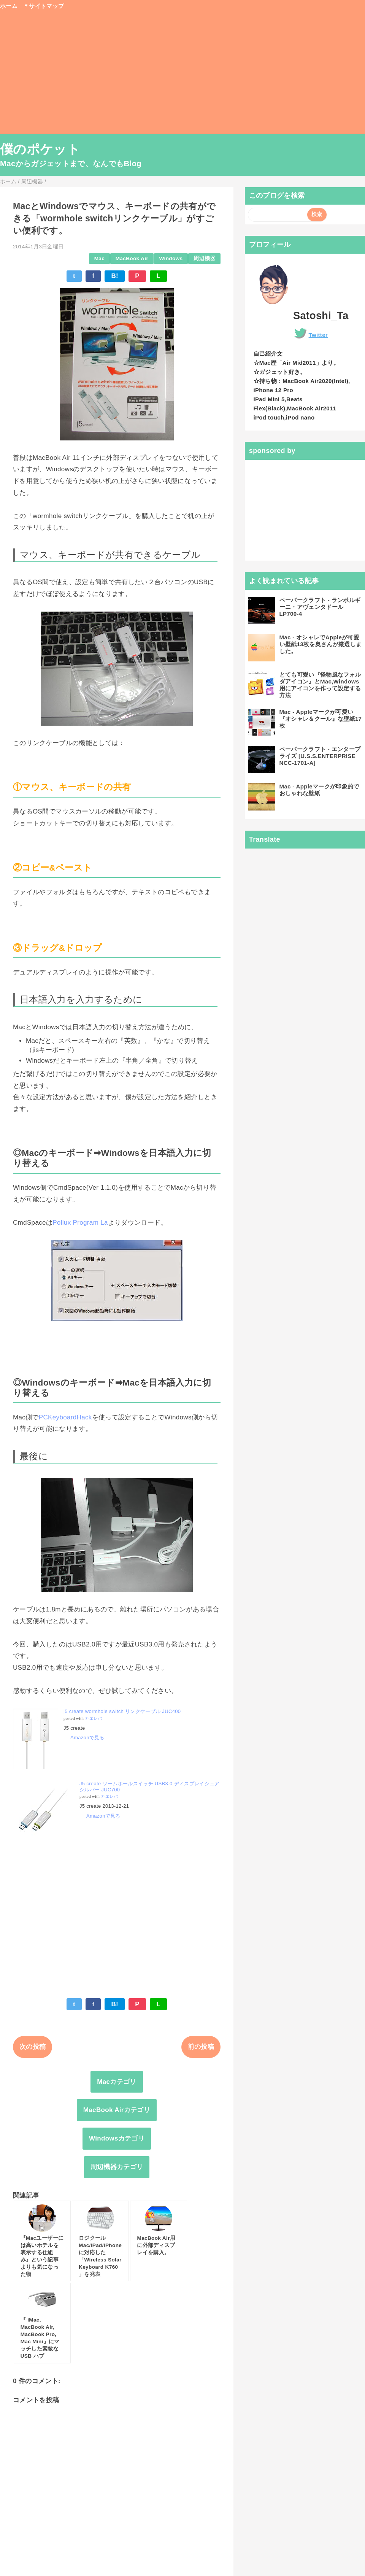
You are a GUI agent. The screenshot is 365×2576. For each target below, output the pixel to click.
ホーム (8, 6)
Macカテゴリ (116, 2081)
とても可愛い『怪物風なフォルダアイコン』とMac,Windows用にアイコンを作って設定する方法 (320, 684)
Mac (99, 258)
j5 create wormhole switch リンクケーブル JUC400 (122, 1711)
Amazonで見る (87, 1737)
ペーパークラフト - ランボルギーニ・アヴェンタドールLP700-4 (320, 607)
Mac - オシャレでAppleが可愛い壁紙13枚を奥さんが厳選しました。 (320, 644)
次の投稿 (32, 2046)
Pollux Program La (80, 1222)
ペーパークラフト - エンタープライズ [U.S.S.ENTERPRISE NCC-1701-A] (320, 756)
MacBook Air (132, 258)
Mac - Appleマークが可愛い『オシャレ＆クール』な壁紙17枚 (320, 719)
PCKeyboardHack (65, 1417)
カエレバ (93, 1718)
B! (114, 276)
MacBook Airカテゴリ (116, 2110)
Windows (171, 258)
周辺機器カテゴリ (116, 2167)
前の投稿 (201, 2046)
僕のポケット (40, 149)
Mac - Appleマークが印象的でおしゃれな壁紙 (319, 789)
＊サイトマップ (43, 6)
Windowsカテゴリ (116, 2138)
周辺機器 (204, 258)
